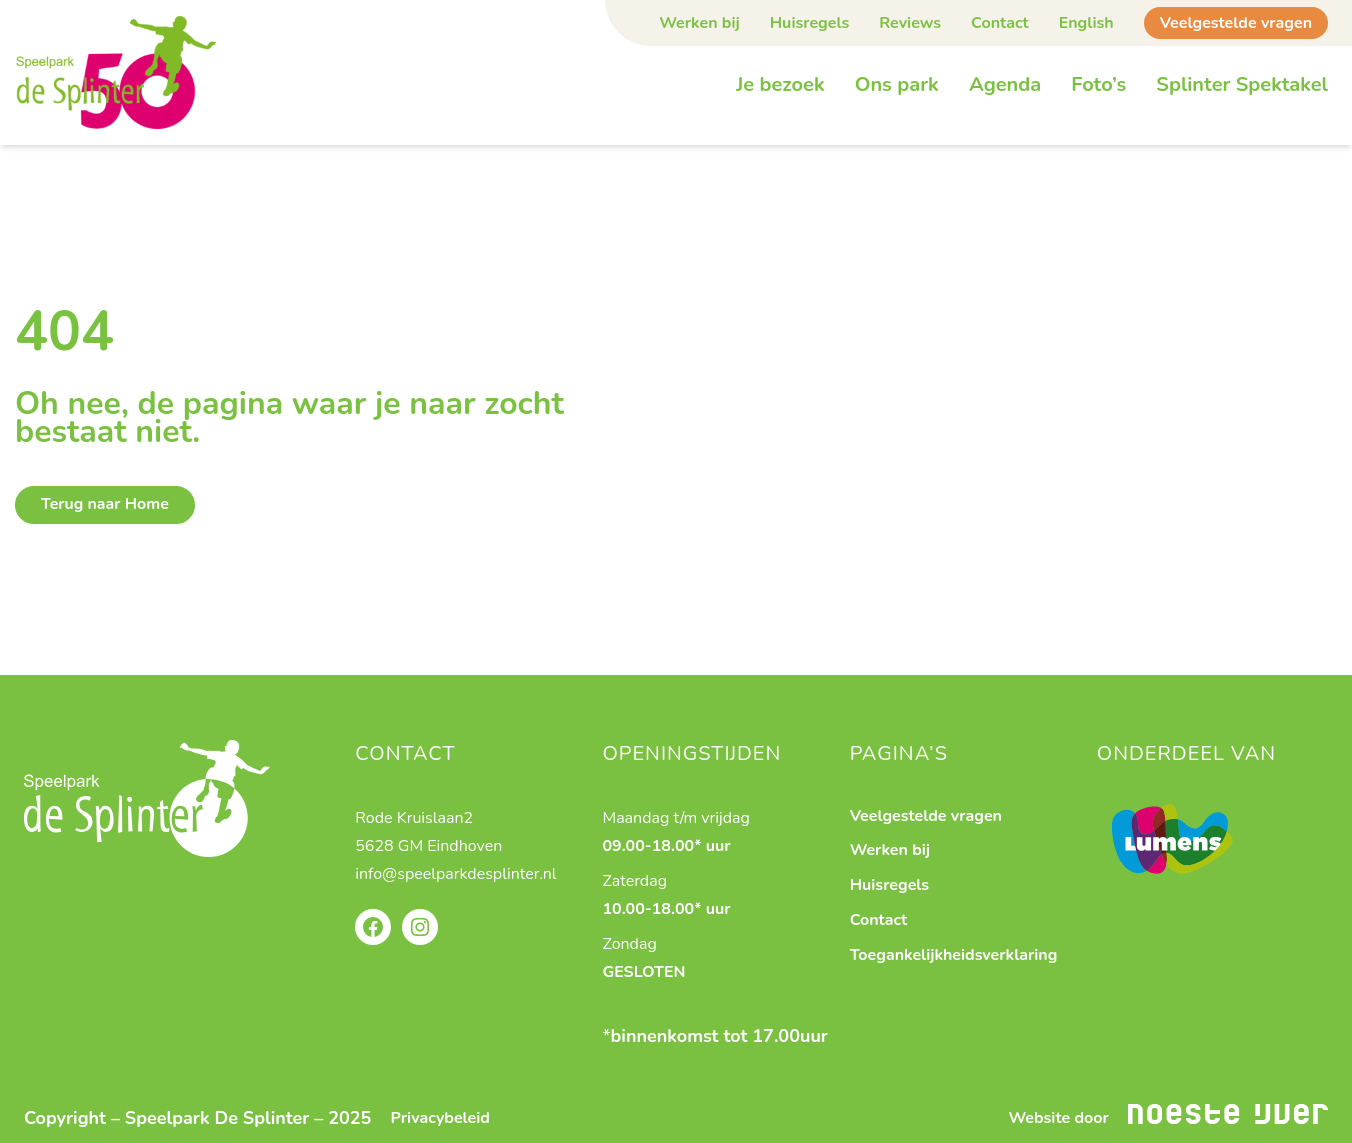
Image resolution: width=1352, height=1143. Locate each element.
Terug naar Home (105, 504)
